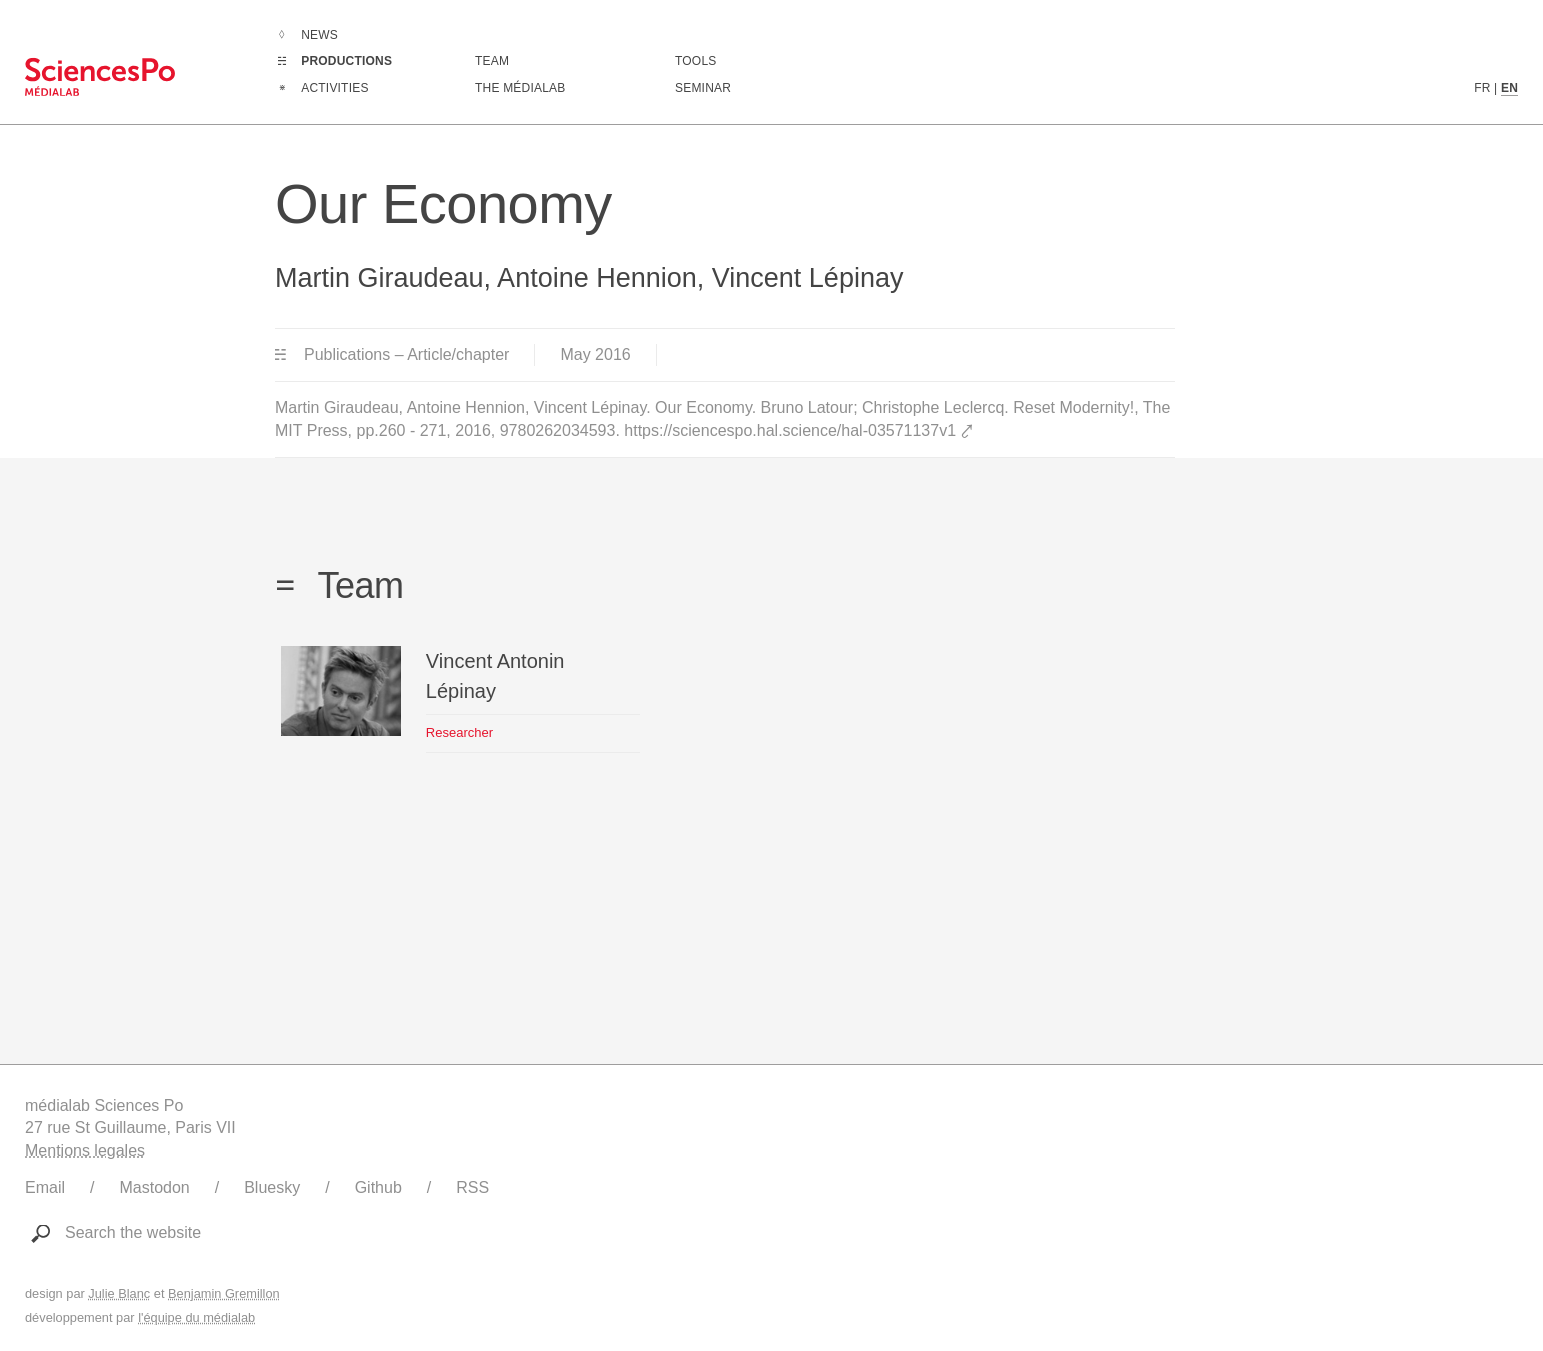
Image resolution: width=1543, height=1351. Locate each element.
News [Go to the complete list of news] (319, 35)
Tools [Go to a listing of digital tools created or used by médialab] (695, 61)
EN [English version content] (1509, 88)
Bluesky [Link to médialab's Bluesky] (272, 1187)
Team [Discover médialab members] (492, 61)
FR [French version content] (1482, 88)
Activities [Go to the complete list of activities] (334, 88)
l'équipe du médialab (196, 1317)
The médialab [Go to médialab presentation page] (520, 88)
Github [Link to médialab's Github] (378, 1187)
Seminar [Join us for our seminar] (703, 88)
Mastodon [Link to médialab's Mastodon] (154, 1187)
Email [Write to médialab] (45, 1187)
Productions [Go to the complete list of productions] (346, 61)
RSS (472, 1187)
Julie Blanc (119, 1293)
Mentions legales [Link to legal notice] (85, 1150)
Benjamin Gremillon (224, 1293)
